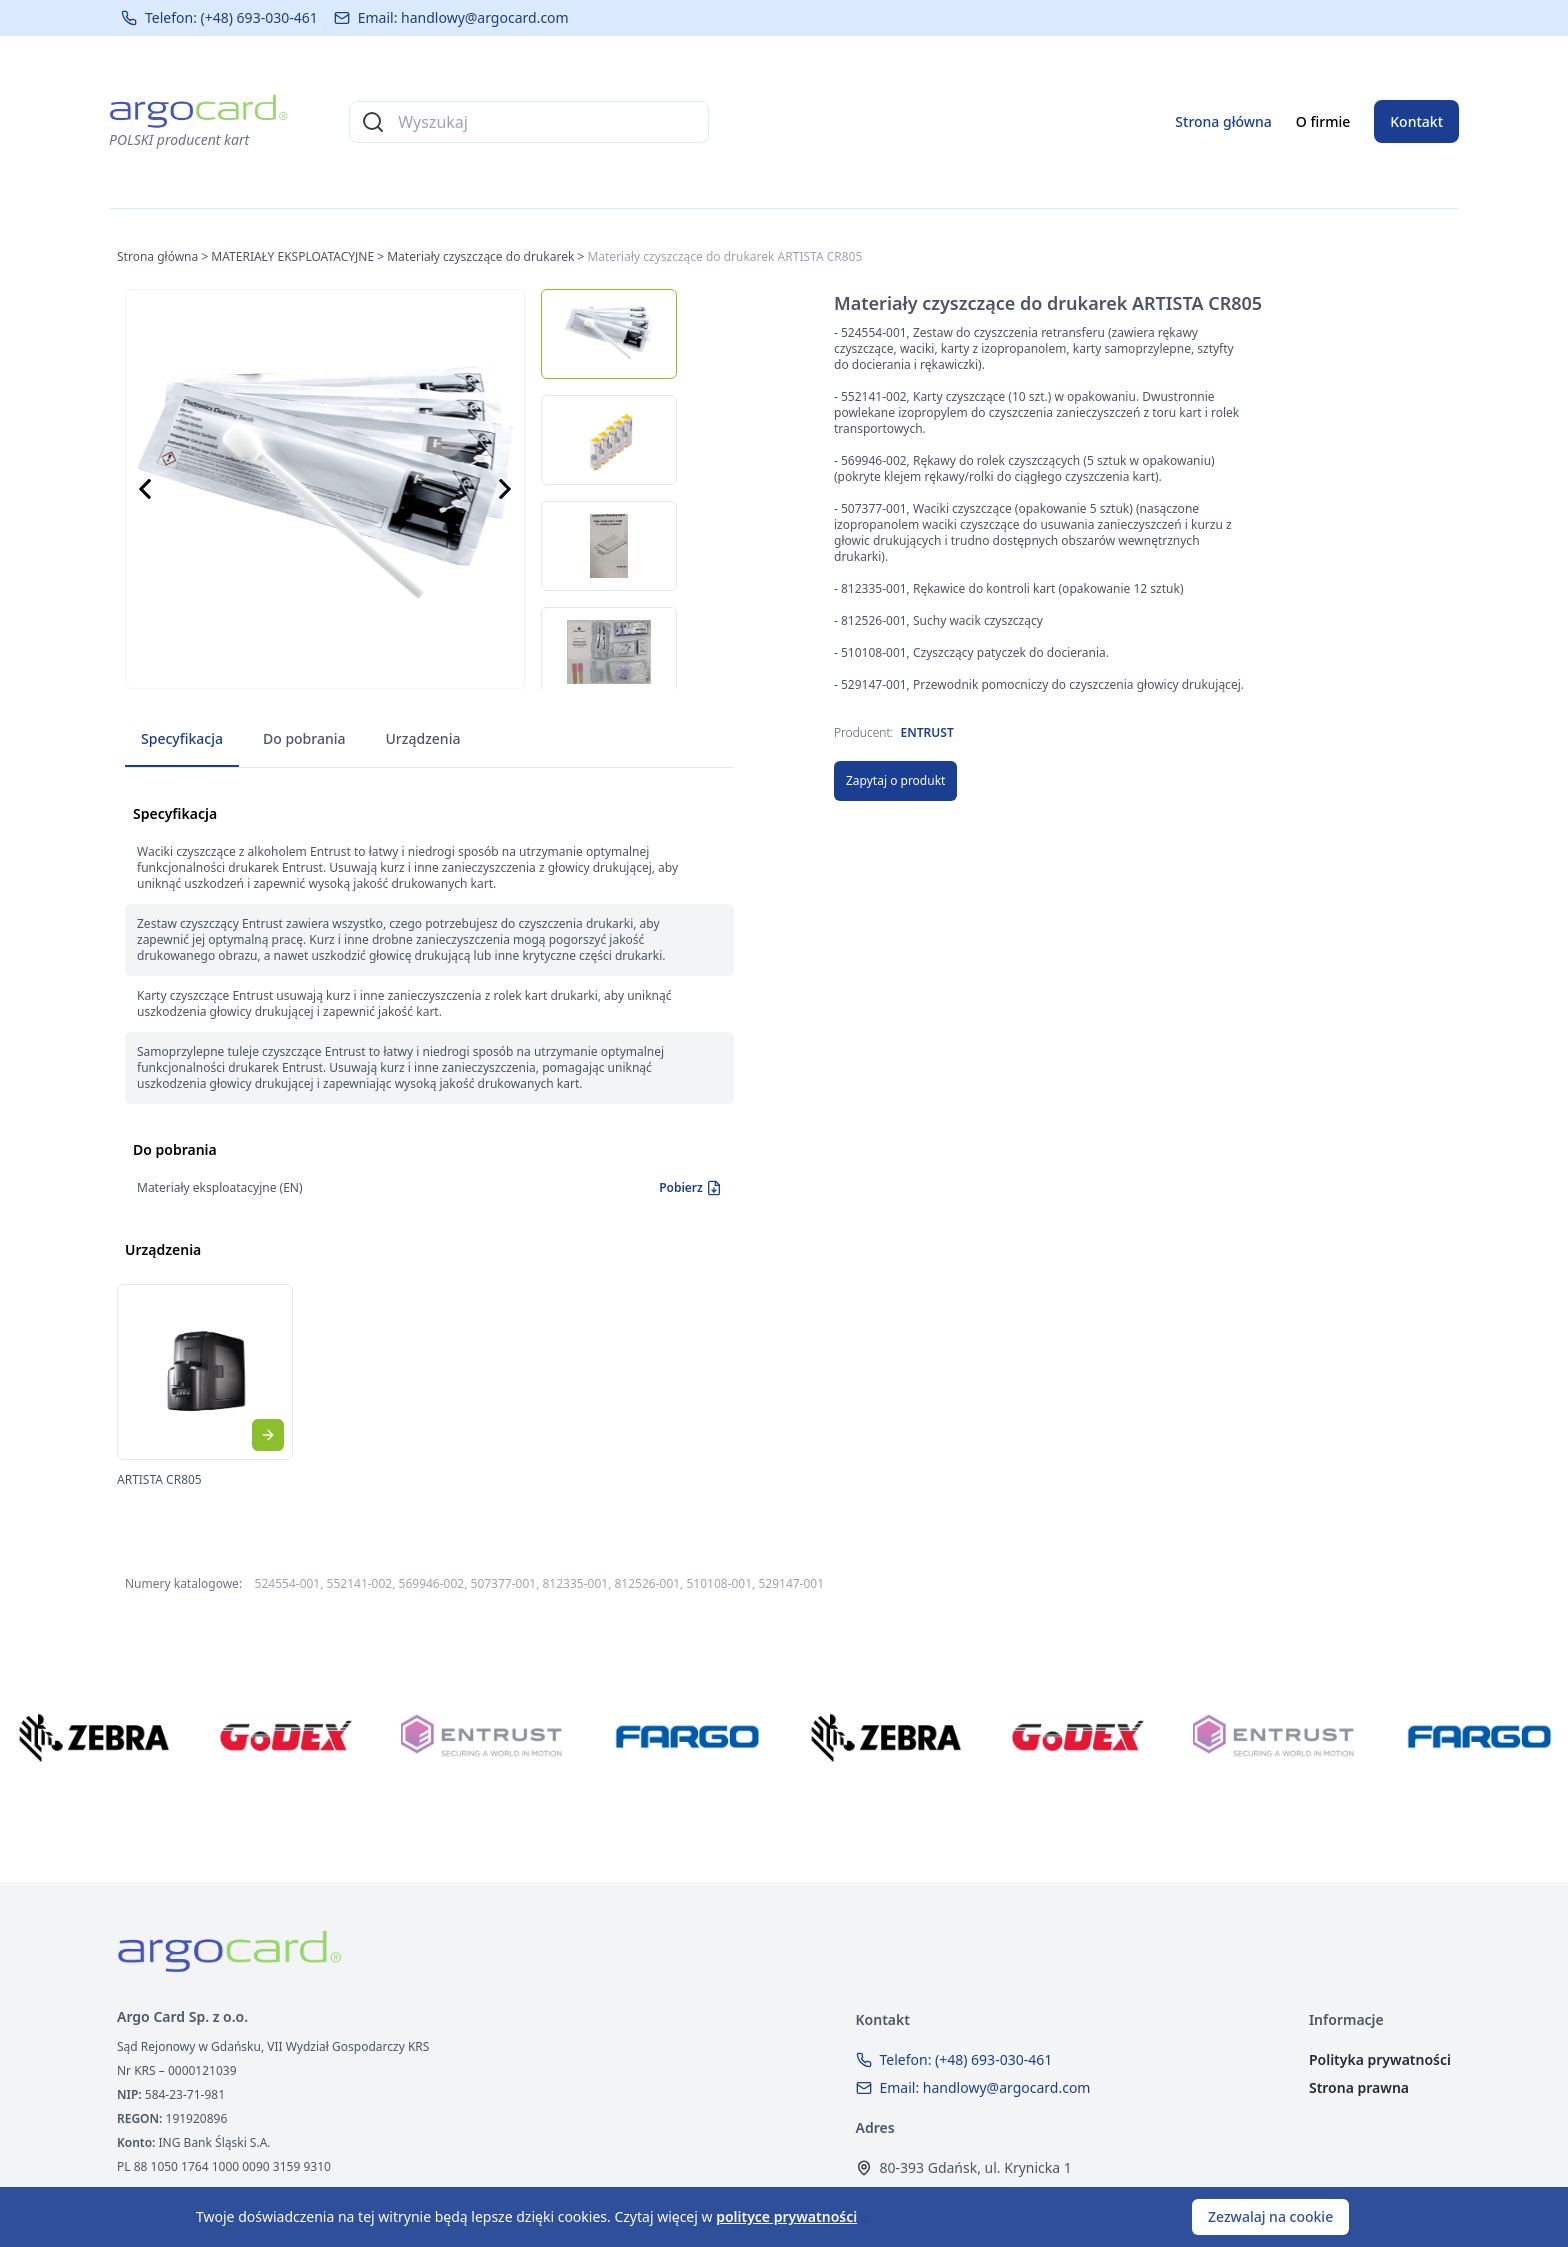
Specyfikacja (182, 738)
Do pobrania (304, 738)
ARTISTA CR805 (159, 1479)
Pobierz (690, 1188)
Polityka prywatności (1380, 2059)
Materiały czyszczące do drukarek (480, 256)
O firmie (1323, 121)
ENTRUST (927, 732)
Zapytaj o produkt (895, 780)
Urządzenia (423, 738)
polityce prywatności (786, 2216)
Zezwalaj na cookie (1270, 2216)
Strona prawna (1359, 2087)
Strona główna (1223, 121)
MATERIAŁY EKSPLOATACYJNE (292, 256)
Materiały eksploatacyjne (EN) (220, 1187)
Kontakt (1416, 121)
